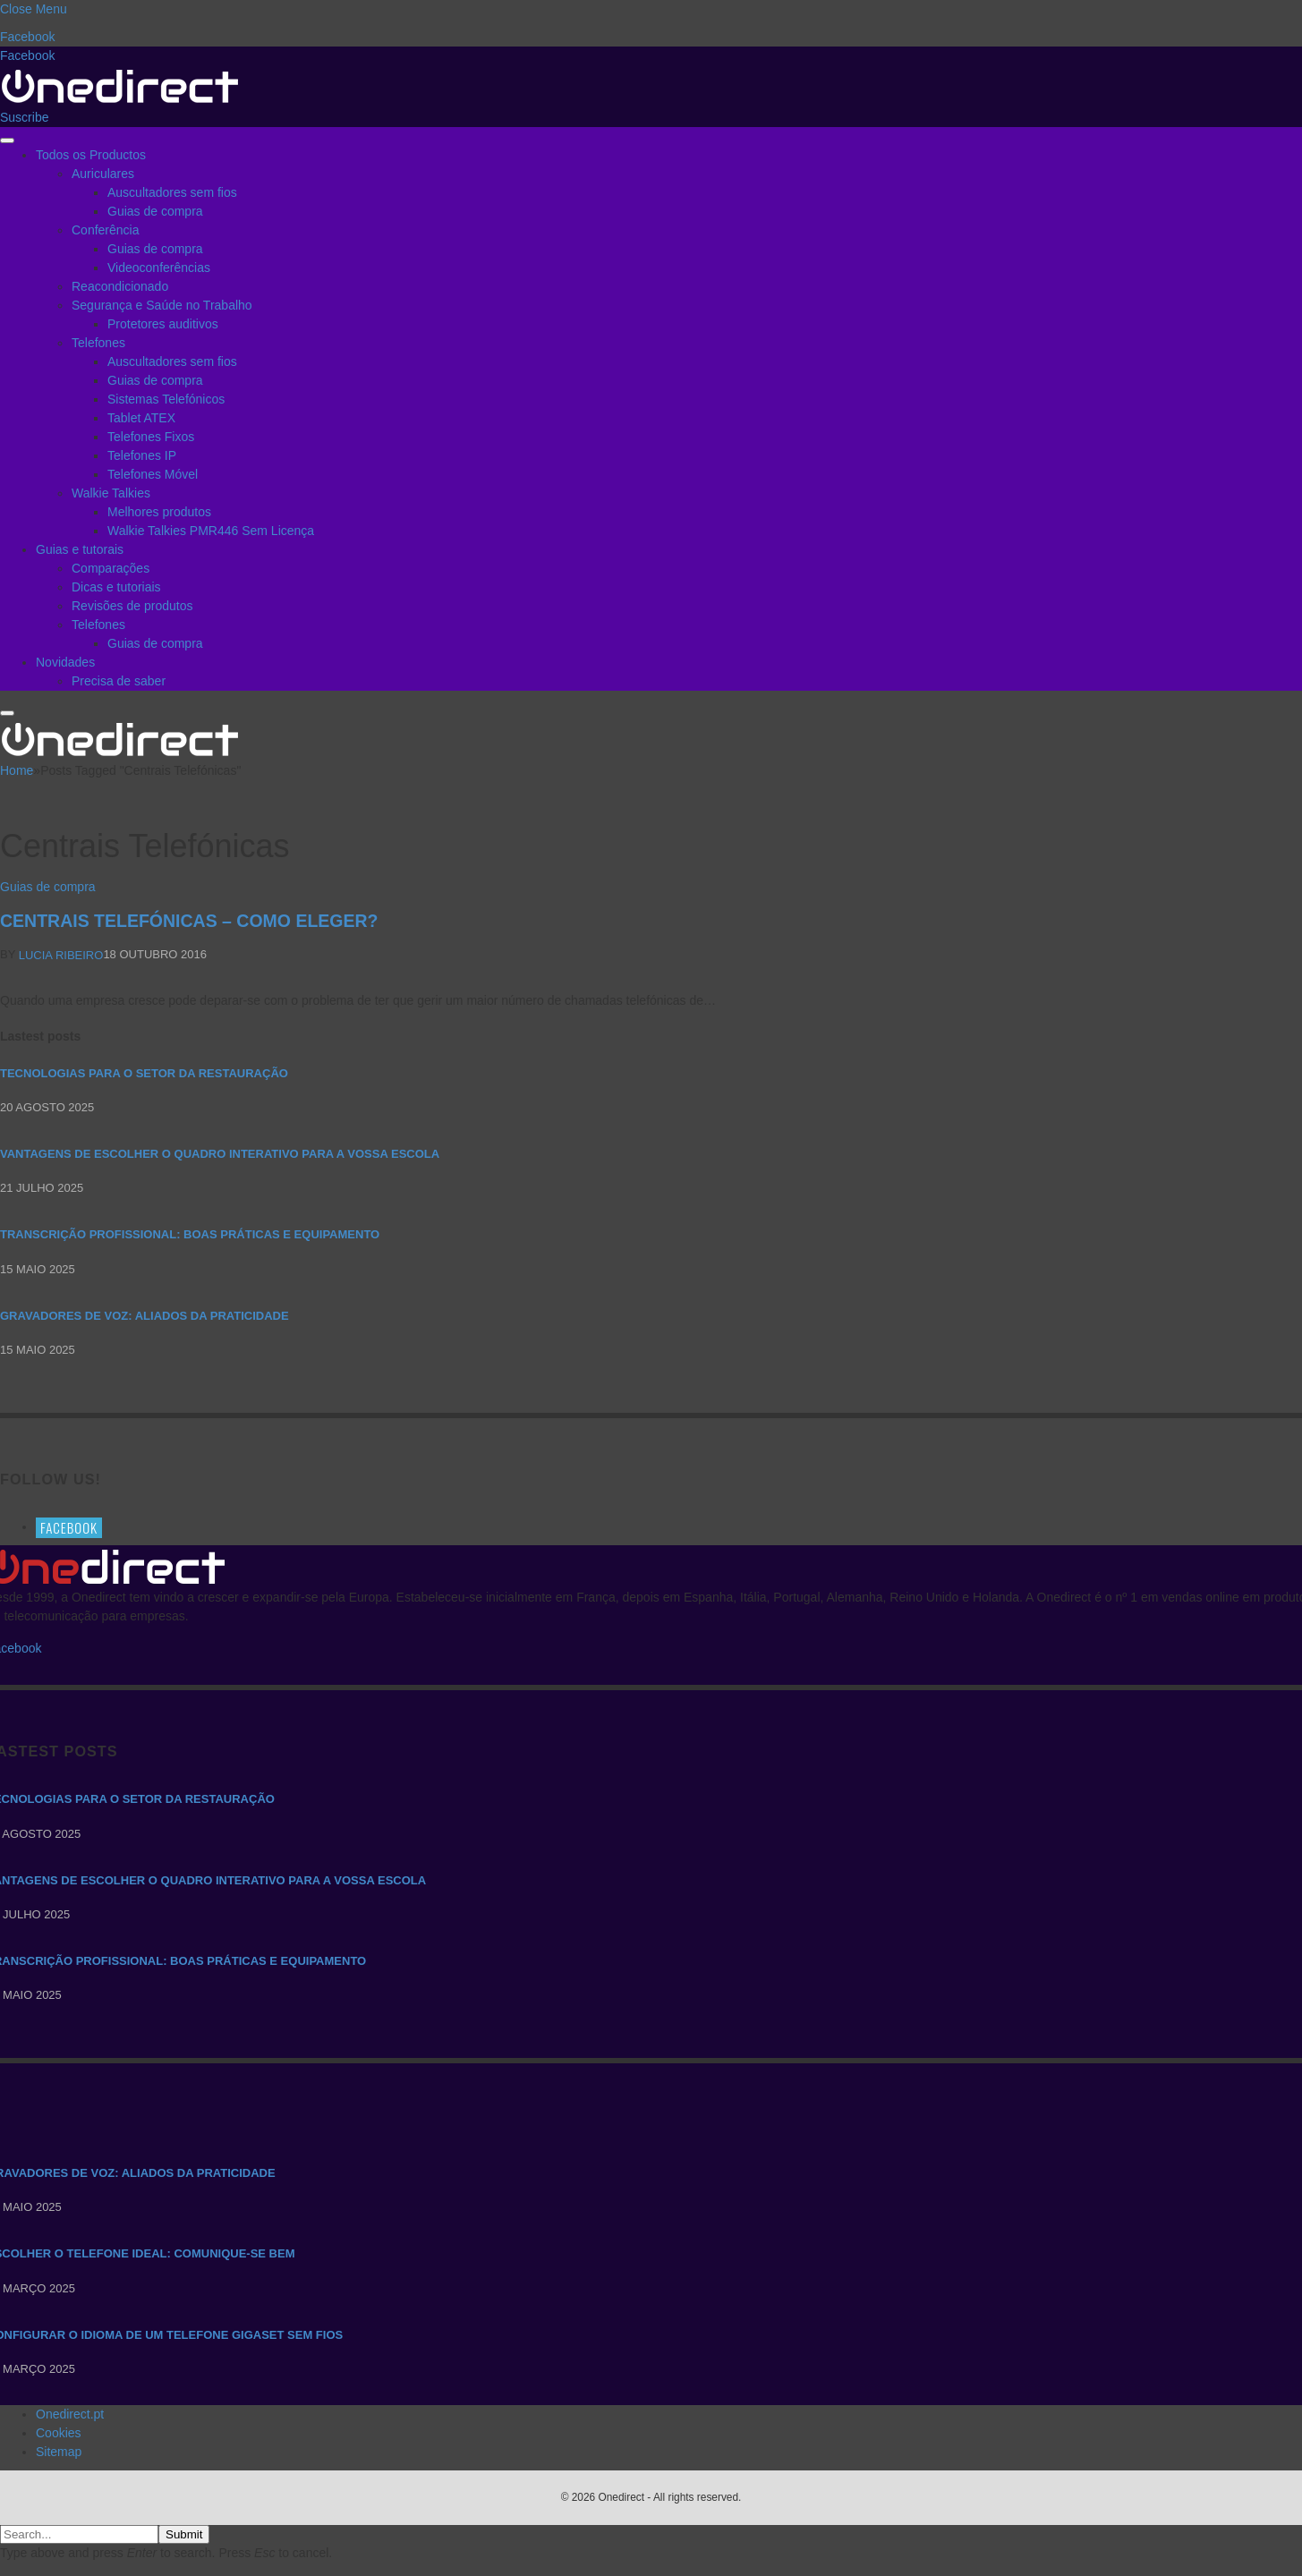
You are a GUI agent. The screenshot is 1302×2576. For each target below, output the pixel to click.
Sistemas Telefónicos (166, 399)
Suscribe (24, 117)
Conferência (106, 230)
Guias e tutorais (79, 549)
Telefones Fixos (150, 436)
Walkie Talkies (111, 493)
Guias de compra (155, 211)
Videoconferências (158, 267)
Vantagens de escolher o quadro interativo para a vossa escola (219, 1153)
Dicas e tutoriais (116, 587)
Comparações (110, 568)
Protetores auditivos (162, 324)
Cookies (58, 2433)
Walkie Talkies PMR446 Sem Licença (210, 530)
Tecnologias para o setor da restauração (144, 1073)
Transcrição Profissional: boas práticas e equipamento (189, 1234)
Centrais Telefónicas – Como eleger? (189, 921)
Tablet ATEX (141, 418)
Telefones (98, 343)
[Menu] (7, 140)
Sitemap (58, 2451)
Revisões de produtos (132, 606)
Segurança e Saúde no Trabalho (162, 305)
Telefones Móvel (152, 474)
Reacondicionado (120, 286)
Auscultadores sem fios (172, 192)
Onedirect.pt (70, 2414)
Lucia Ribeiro (61, 955)
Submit (184, 2534)
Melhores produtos (159, 512)
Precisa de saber (119, 681)
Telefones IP (141, 455)
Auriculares (103, 173)
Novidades (65, 662)
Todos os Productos (91, 155)
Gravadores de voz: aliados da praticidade (144, 1315)
